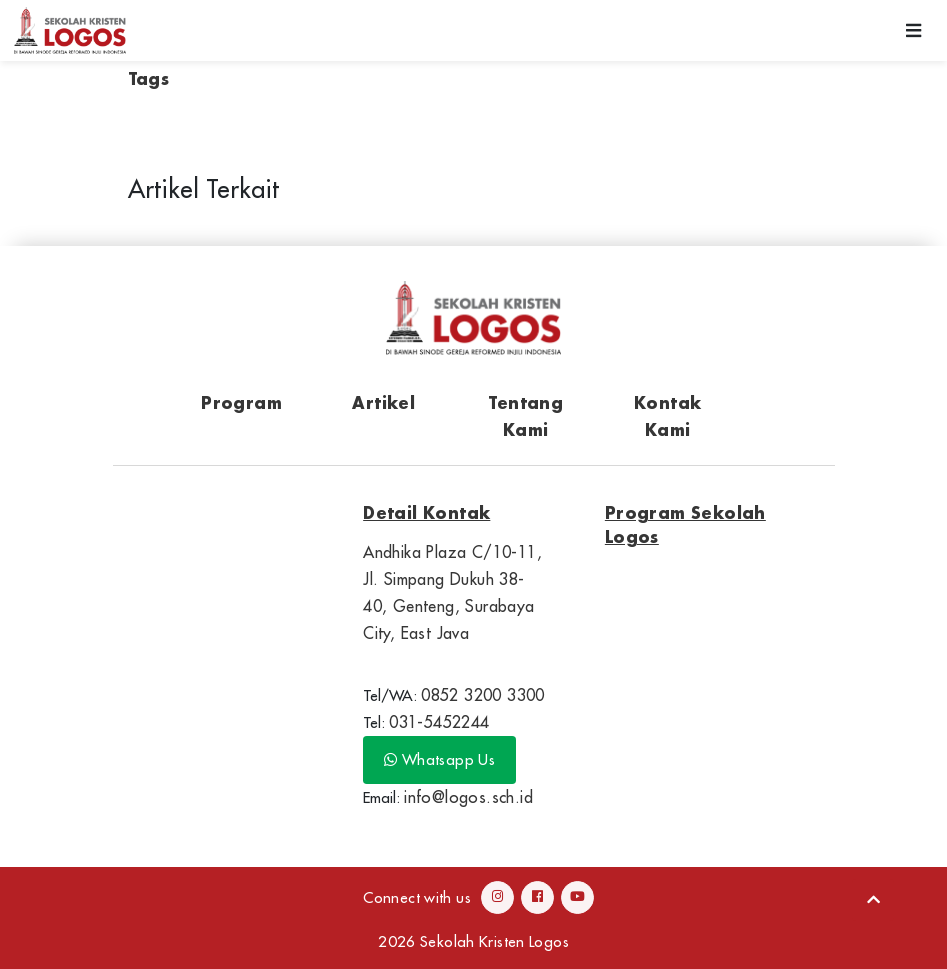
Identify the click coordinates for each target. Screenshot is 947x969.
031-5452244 (439, 722)
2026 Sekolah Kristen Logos (473, 941)
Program (241, 402)
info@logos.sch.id (468, 797)
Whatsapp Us (439, 759)
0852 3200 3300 (483, 695)
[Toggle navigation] (914, 30)
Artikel (383, 402)
